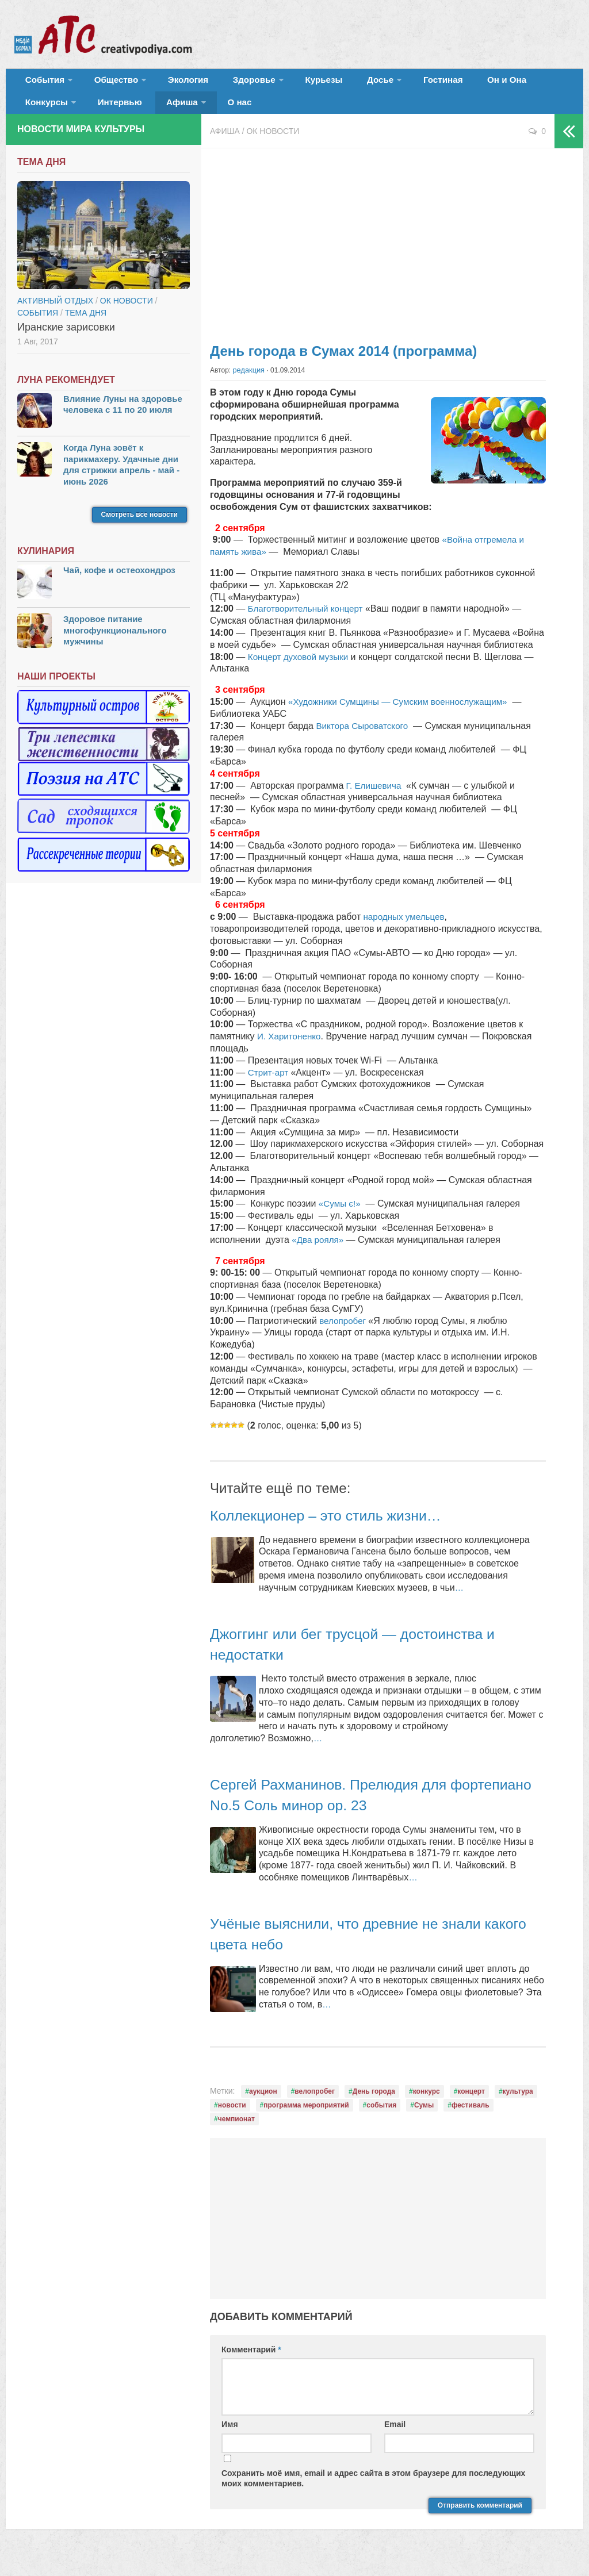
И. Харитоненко (290, 1048)
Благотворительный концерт (307, 620)
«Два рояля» (320, 1252)
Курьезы (291, 83)
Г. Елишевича (376, 797)
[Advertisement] (378, 252)
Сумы (424, 2117)
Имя (229, 2436)
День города (374, 2103)
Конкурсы (506, 83)
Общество (106, 83)
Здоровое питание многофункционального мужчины (115, 643)
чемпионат (236, 2131)
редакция (248, 382)
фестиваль (470, 2117)
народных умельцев (405, 929)
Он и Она (450, 83)
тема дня (85, 324)
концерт (471, 2103)
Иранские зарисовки (66, 339)
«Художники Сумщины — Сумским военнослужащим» (403, 714)
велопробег (344, 1332)
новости (232, 2117)
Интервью (43, 112)
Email (395, 2436)
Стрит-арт (270, 1084)
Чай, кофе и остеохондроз (119, 583)
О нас (149, 112)
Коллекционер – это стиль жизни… (340, 1527)
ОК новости (272, 143)
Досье (338, 83)
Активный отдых (55, 312)
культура (518, 2103)
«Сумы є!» (341, 1215)
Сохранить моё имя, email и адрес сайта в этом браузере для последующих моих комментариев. (373, 2490)
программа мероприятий (306, 2117)
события (381, 2117)
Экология (172, 83)
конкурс (426, 2103)
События (41, 83)
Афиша (97, 112)
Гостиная (395, 83)
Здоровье (228, 83)
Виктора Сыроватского (365, 737)
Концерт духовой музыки (302, 668)
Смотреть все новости (139, 527)
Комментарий (251, 2361)
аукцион (263, 2103)
